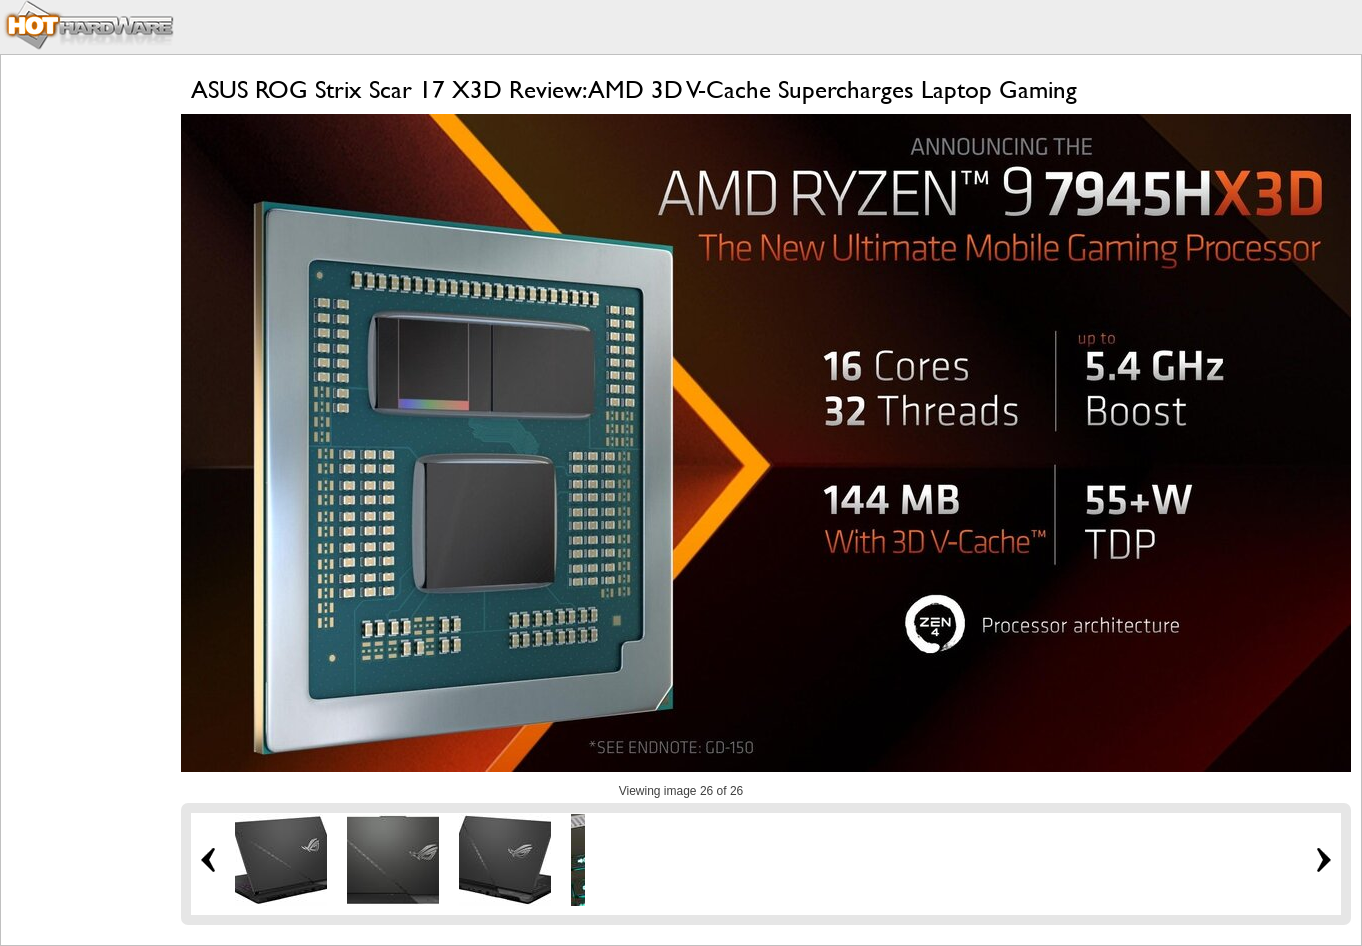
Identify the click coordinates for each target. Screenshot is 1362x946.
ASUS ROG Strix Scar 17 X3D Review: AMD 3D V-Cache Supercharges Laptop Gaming (634, 89)
